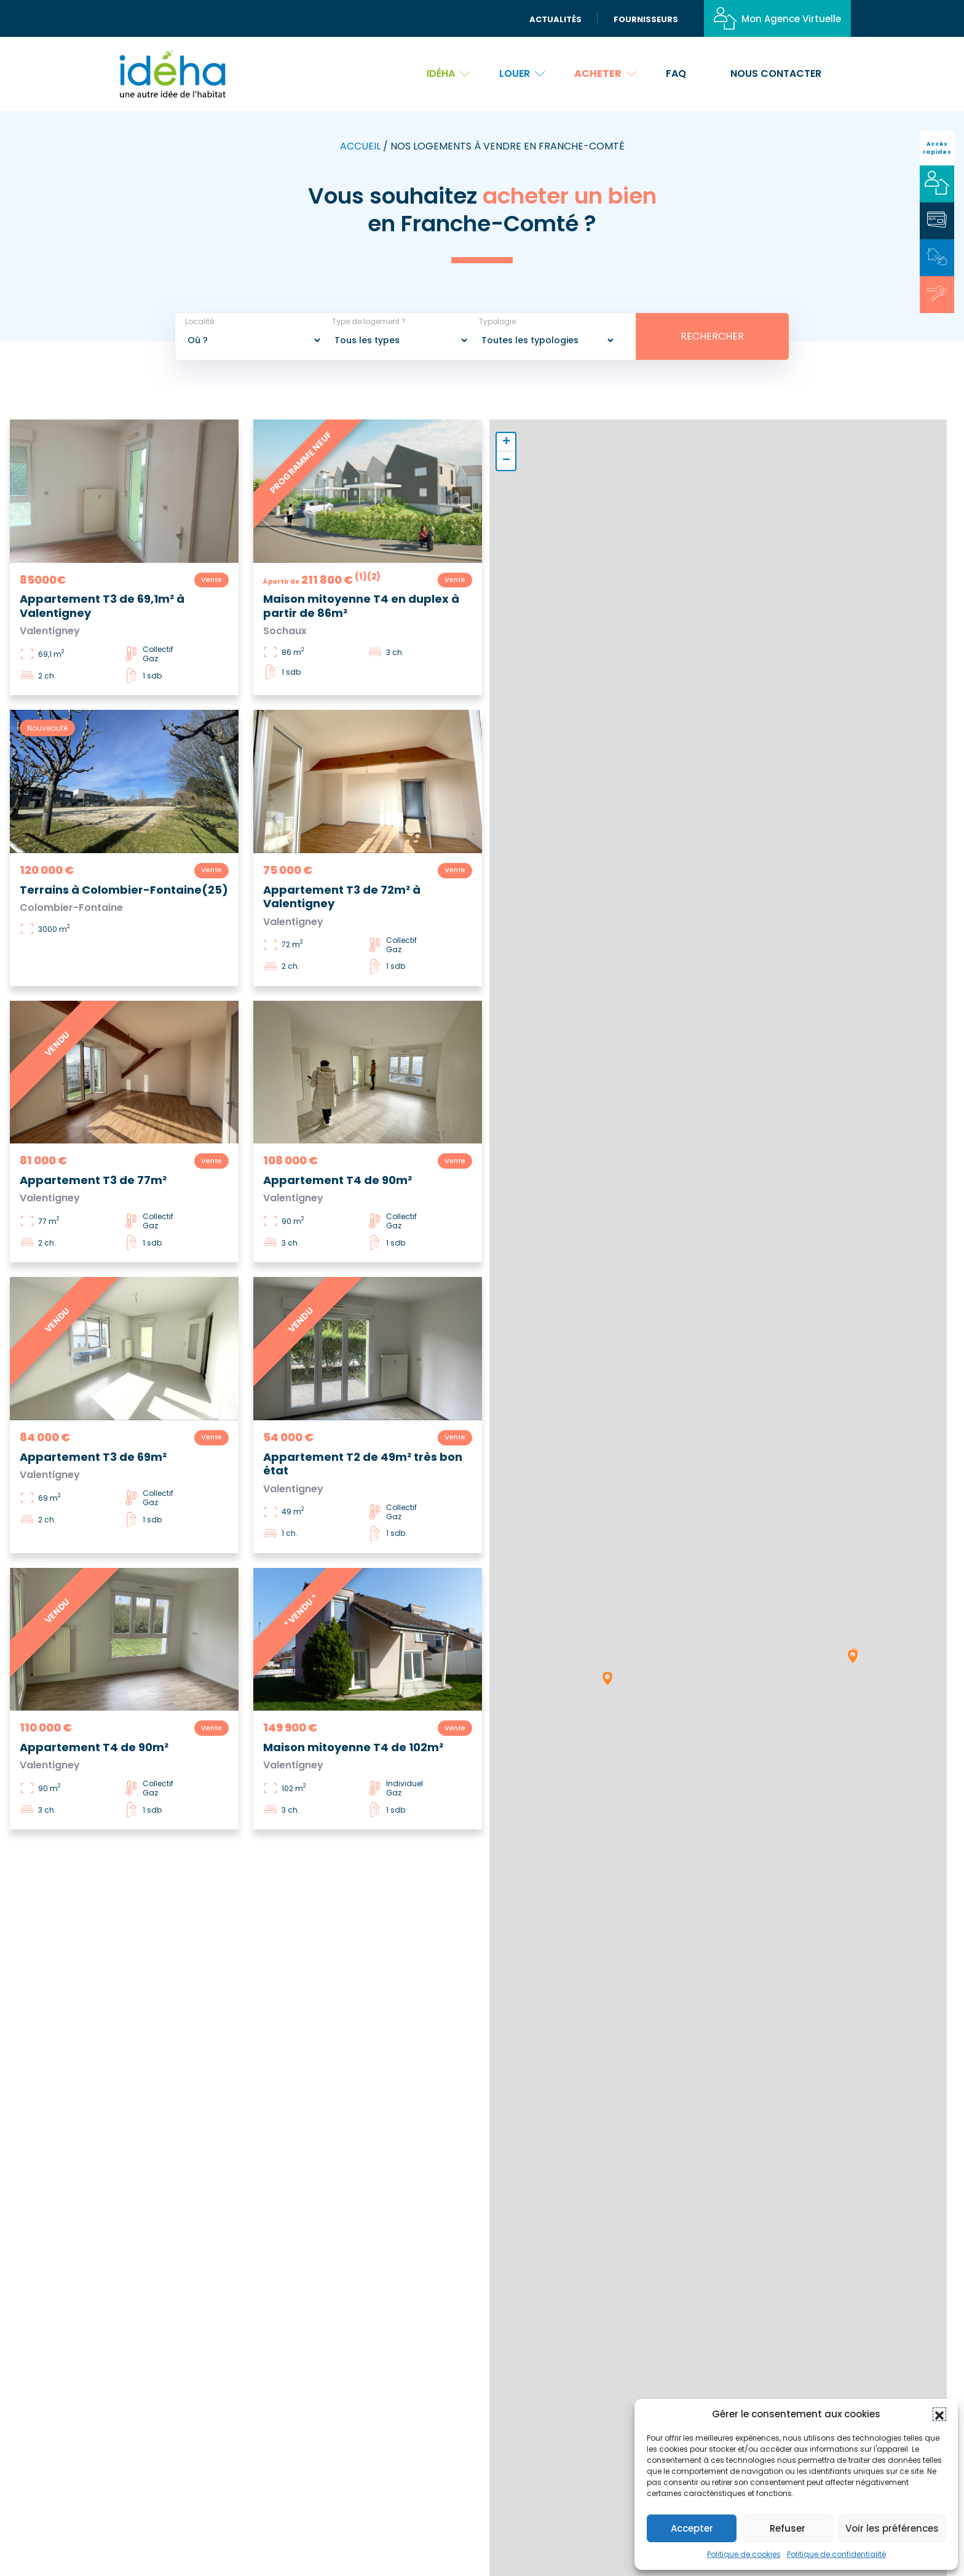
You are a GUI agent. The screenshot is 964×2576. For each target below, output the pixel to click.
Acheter (605, 73)
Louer (522, 73)
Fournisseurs (646, 19)
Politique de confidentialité (836, 2554)
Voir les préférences (892, 2528)
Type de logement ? (369, 321)
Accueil (360, 146)
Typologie (497, 321)
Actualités (555, 19)
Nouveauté (47, 728)
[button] (939, 2414)
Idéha (448, 73)
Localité (199, 321)
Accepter (692, 2528)
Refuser (787, 2528)
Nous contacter (775, 73)
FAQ (676, 73)
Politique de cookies (744, 2554)
